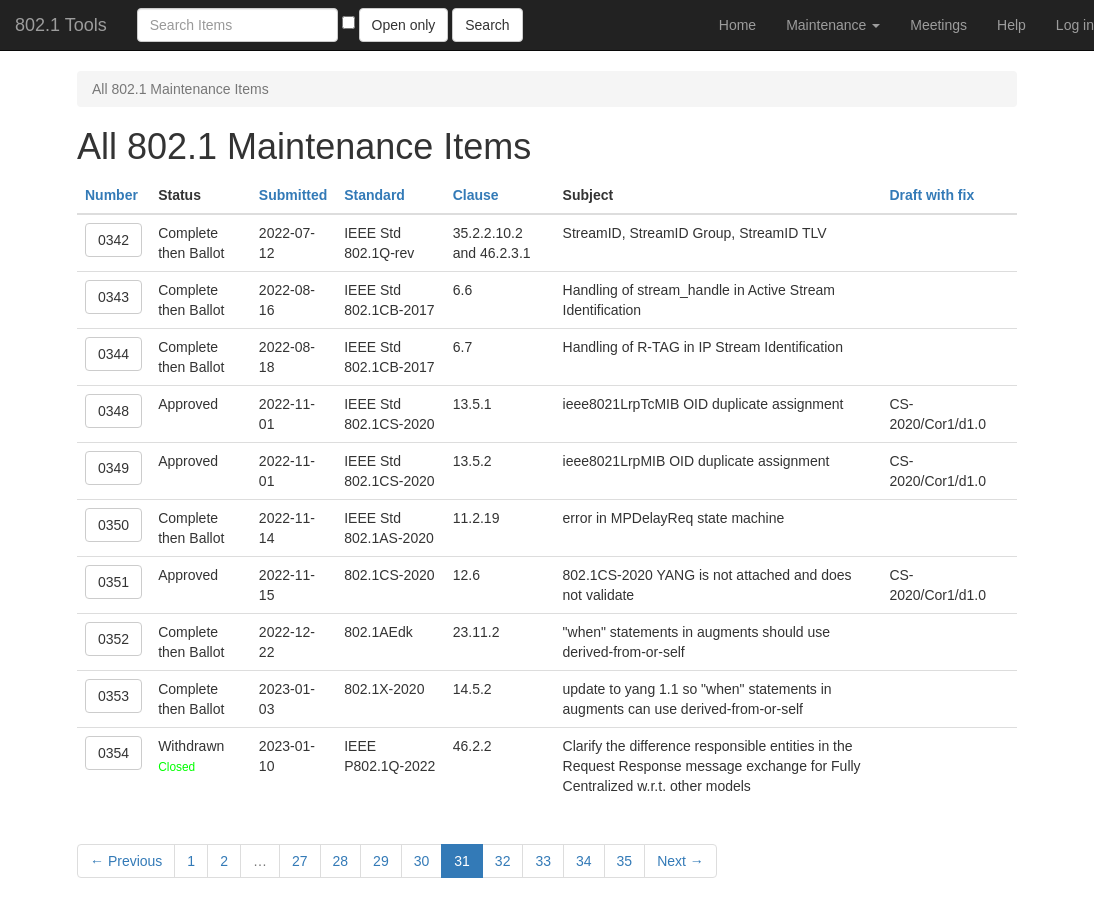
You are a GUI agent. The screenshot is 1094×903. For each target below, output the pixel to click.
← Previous (126, 861)
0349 (113, 468)
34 (584, 861)
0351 (113, 582)
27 (300, 861)
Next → (680, 861)
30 (422, 861)
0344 (113, 354)
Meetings (938, 25)
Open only (404, 25)
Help (1011, 25)
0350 (113, 525)
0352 (113, 639)
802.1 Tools (61, 25)
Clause (476, 195)
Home (737, 25)
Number (111, 195)
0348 (113, 411)
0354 (113, 753)
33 (543, 861)
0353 (113, 696)
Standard (374, 195)
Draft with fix (931, 195)
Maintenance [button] (833, 25)
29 (381, 861)
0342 (113, 240)
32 (503, 861)
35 (625, 861)
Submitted (293, 195)
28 (341, 861)
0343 (113, 297)
